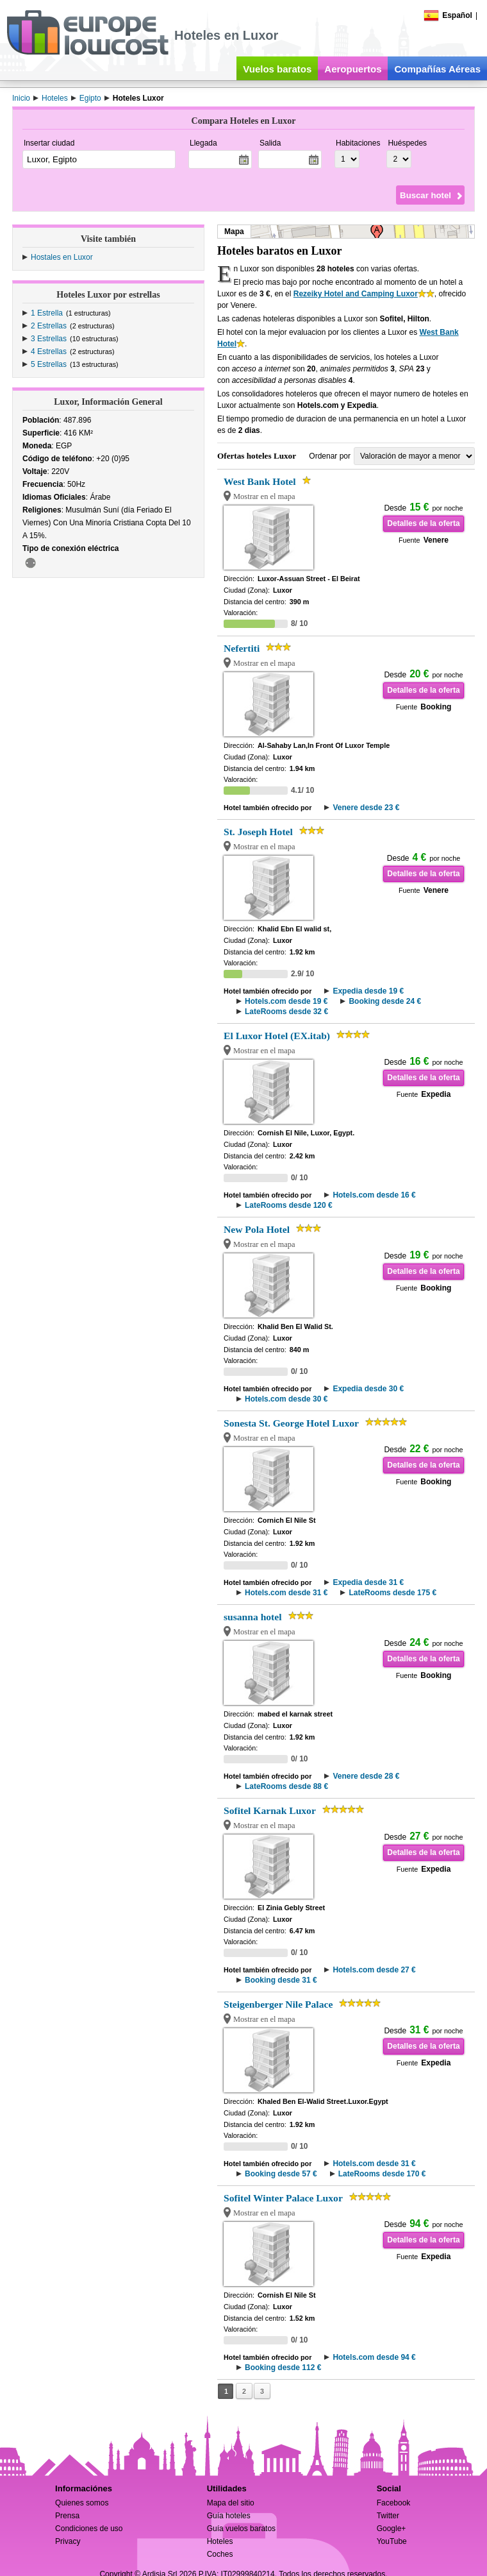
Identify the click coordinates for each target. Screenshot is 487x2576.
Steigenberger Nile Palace (278, 2004)
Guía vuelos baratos (241, 2528)
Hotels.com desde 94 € (374, 2357)
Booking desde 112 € (283, 2367)
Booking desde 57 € (281, 2173)
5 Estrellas (49, 364)
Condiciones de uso (88, 2528)
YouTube (392, 2541)
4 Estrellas (49, 351)
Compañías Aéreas (437, 69)
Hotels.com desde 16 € (374, 1195)
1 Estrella (47, 313)
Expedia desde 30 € (368, 1388)
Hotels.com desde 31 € (286, 1592)
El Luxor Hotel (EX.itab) (277, 1035)
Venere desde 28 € (366, 1776)
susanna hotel (253, 1616)
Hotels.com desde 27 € (374, 1969)
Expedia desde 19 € (368, 991)
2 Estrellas (49, 325)
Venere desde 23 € (366, 807)
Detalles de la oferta (423, 523)
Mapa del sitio (230, 2502)
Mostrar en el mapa (264, 496)
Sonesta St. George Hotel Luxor (291, 1423)
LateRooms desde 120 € (289, 1205)
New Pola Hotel (257, 1229)
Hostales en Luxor (62, 257)
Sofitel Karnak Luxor (270, 1810)
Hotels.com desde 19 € (286, 1001)
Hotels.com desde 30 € (286, 1398)
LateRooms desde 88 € (286, 1786)
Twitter (388, 2515)
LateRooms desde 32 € (286, 1011)
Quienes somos (81, 2502)
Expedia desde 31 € (368, 1582)
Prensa (67, 2515)
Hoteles (220, 2541)
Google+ (391, 2528)
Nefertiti (242, 648)
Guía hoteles (229, 2515)
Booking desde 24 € (385, 1001)
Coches (220, 2554)
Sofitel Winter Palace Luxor (283, 2197)
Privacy (67, 2541)
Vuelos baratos (277, 69)
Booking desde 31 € (281, 1980)
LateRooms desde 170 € (382, 2173)
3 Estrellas (49, 338)
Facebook (394, 2502)
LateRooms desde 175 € (392, 1592)
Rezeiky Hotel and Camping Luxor (355, 293)
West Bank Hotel (260, 481)
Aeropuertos (352, 69)
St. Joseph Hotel (258, 831)
